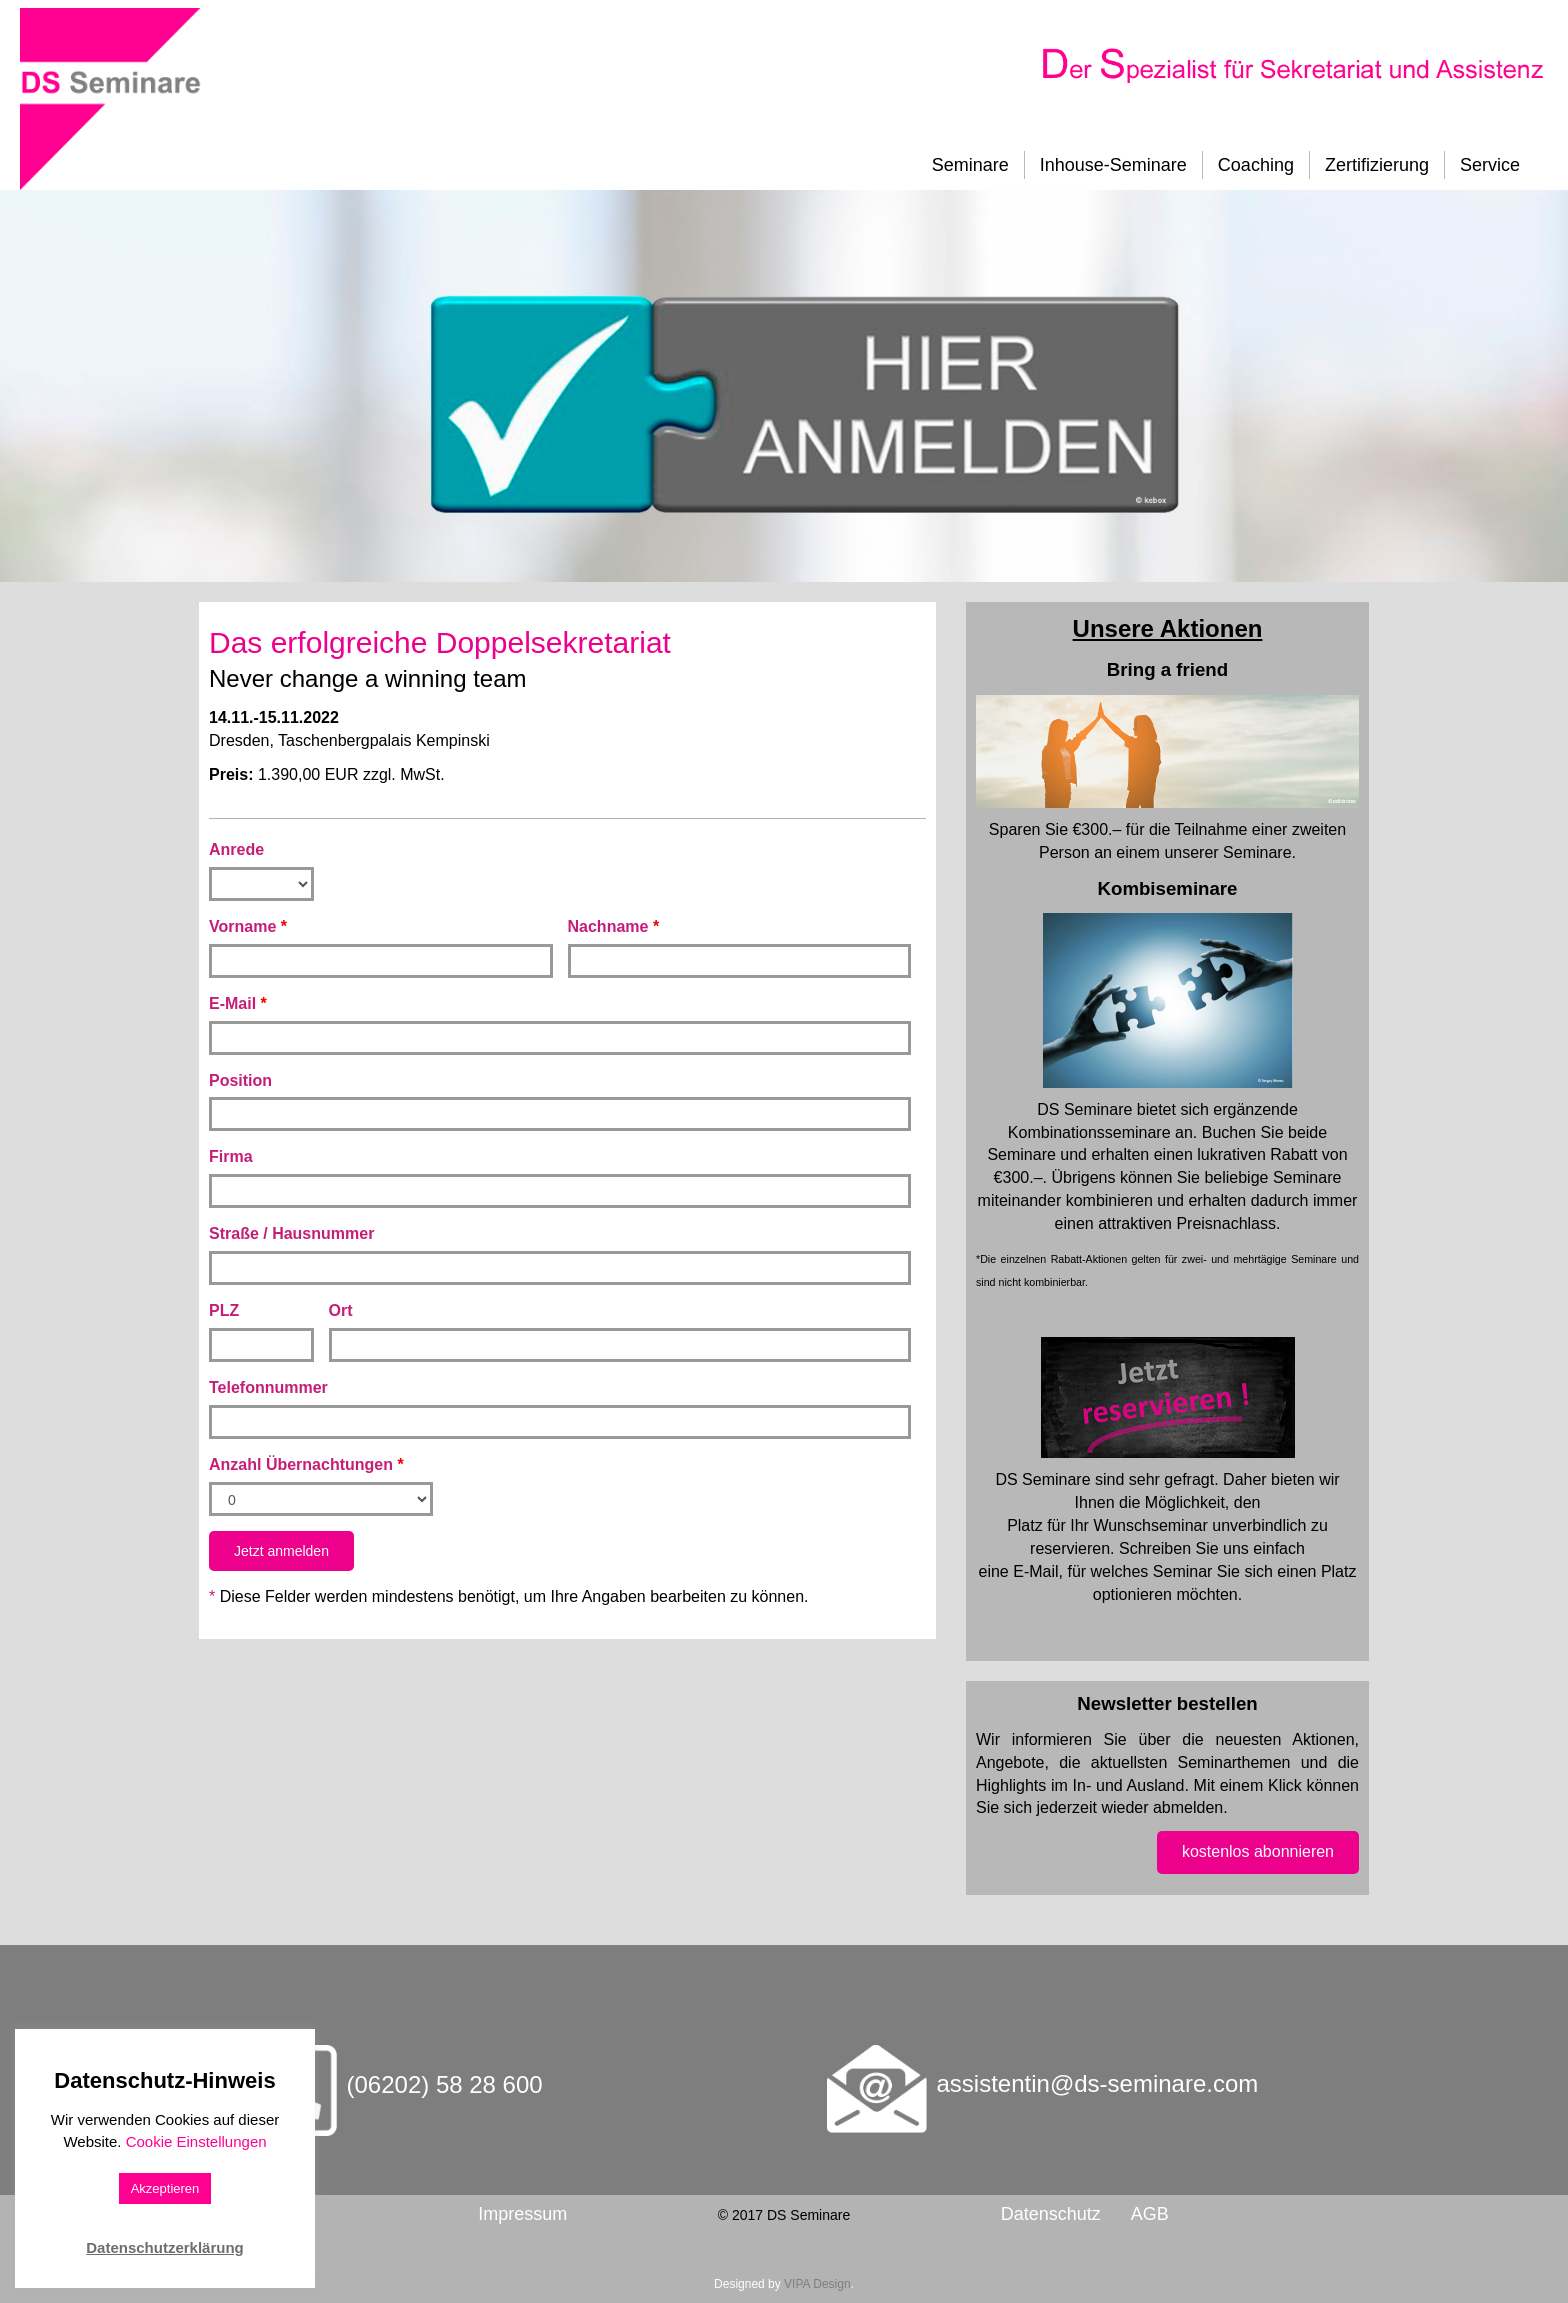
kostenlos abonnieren (1258, 1851)
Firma (231, 1156)
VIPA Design (817, 2284)
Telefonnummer (268, 1387)
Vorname (248, 926)
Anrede (236, 849)
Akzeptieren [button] (165, 2188)
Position (240, 1080)
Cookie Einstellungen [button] (196, 2141)
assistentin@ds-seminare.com (1098, 2083)
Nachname (614, 926)
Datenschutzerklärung (165, 2247)
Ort (341, 1310)
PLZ (224, 1310)
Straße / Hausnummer (291, 1233)
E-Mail (238, 1003)
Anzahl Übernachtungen (306, 1464)
